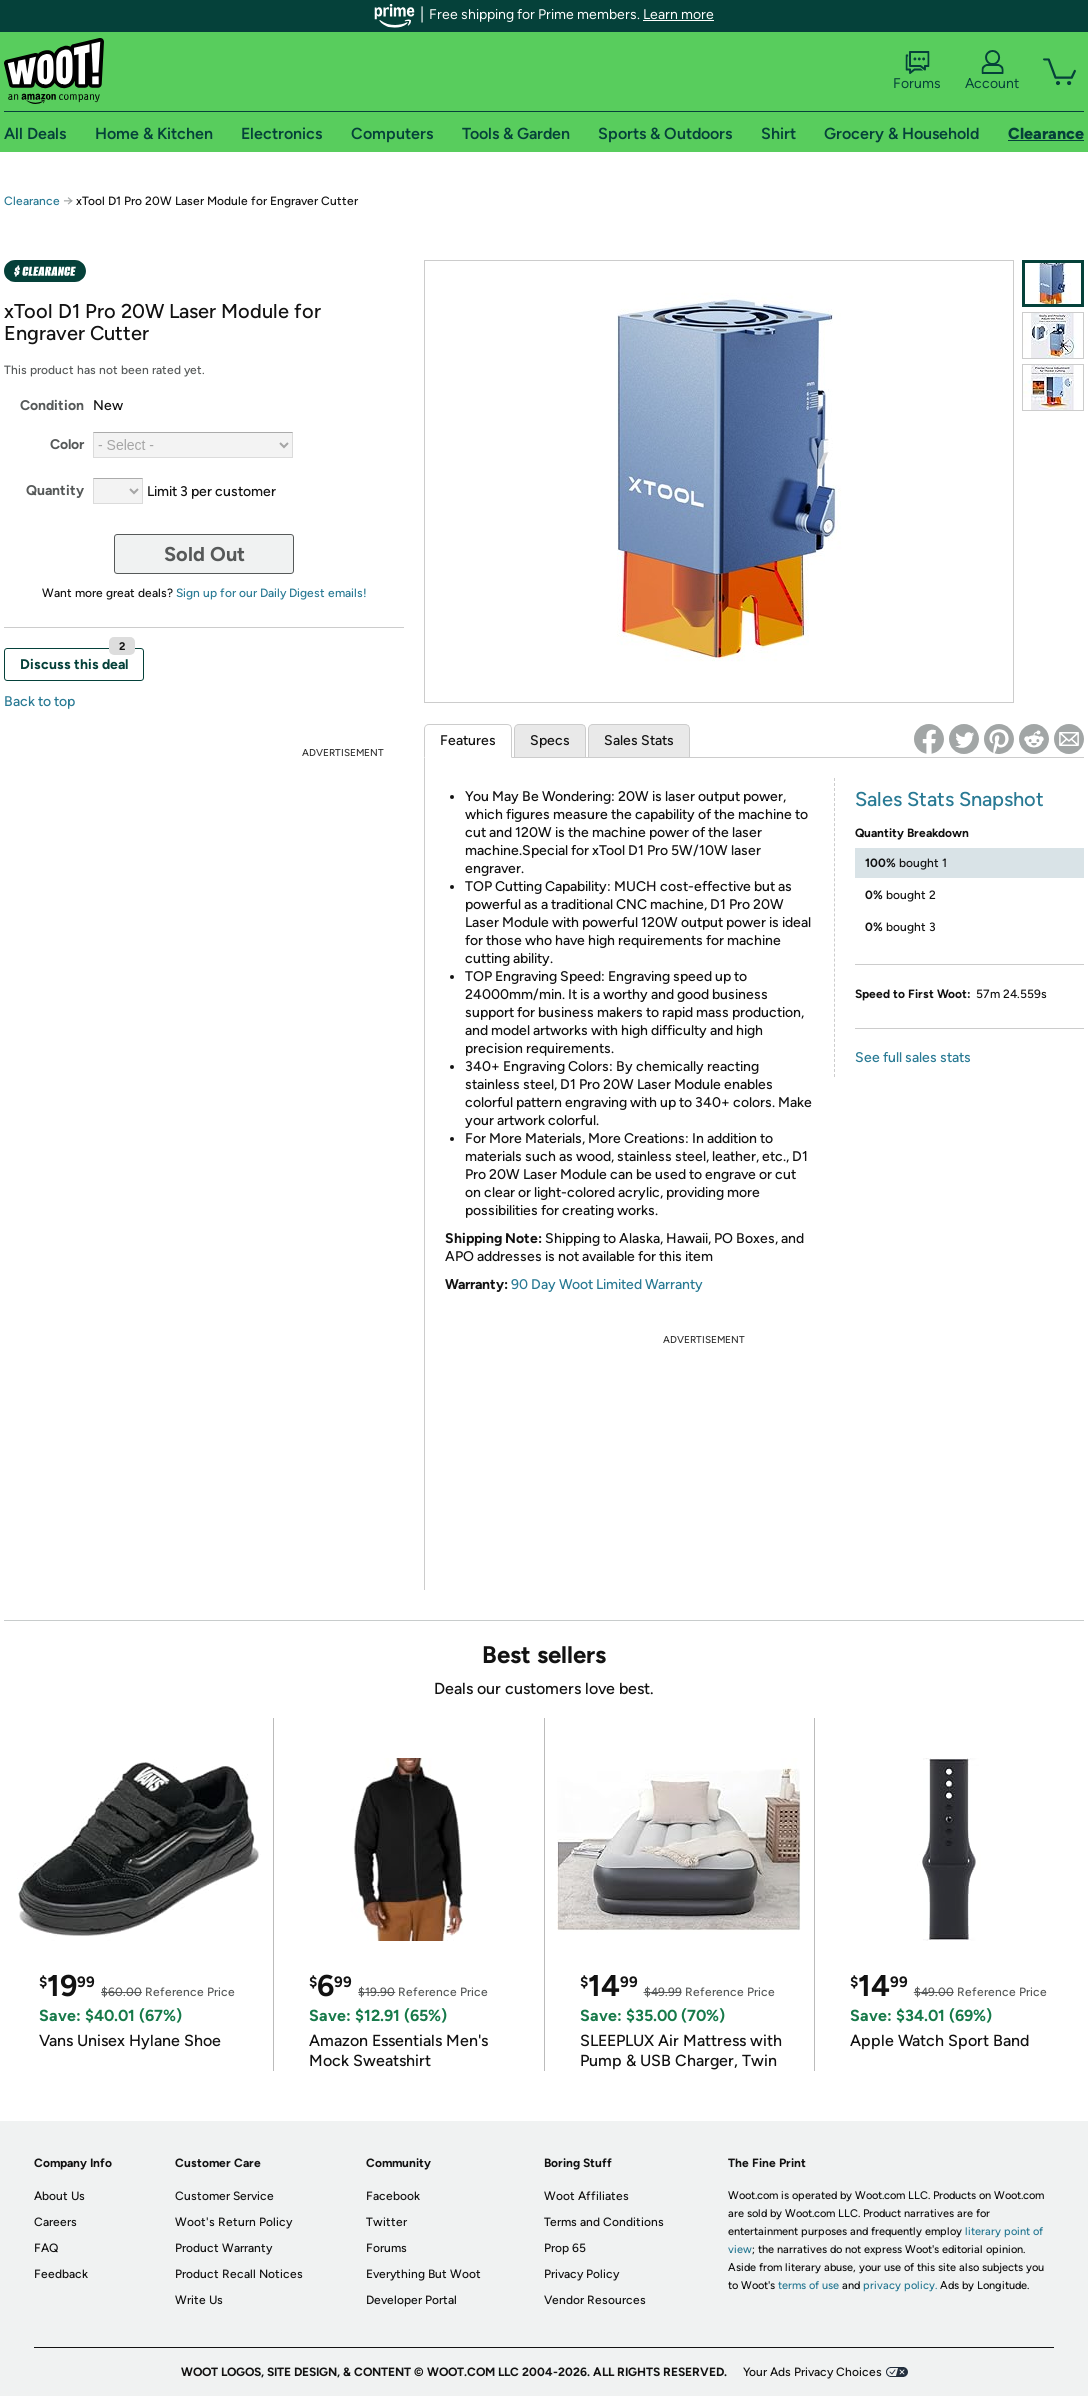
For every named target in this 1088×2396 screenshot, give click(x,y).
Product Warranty (223, 2248)
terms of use (808, 2285)
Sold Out (204, 554)
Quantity (55, 490)
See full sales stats (913, 1057)
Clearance (32, 201)
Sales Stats (639, 740)
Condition (52, 405)
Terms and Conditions (604, 2222)
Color (67, 444)
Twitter (386, 2222)
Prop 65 (565, 2248)
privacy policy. (900, 2285)
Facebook (393, 2196)
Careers (55, 2222)
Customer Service (224, 2196)
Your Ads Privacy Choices (812, 2372)
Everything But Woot (423, 2274)
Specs (550, 740)
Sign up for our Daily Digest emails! (271, 593)
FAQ (46, 2248)
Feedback (61, 2274)
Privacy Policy (581, 2274)
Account (992, 71)
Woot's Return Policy (233, 2222)
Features (468, 740)
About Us (59, 2196)
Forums (917, 71)
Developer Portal (411, 2300)
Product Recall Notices (239, 2274)
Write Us (199, 2300)
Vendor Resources (595, 2300)
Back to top (39, 701)
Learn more (678, 14)
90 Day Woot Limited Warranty (607, 1284)
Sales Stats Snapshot (949, 799)
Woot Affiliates (586, 2196)
